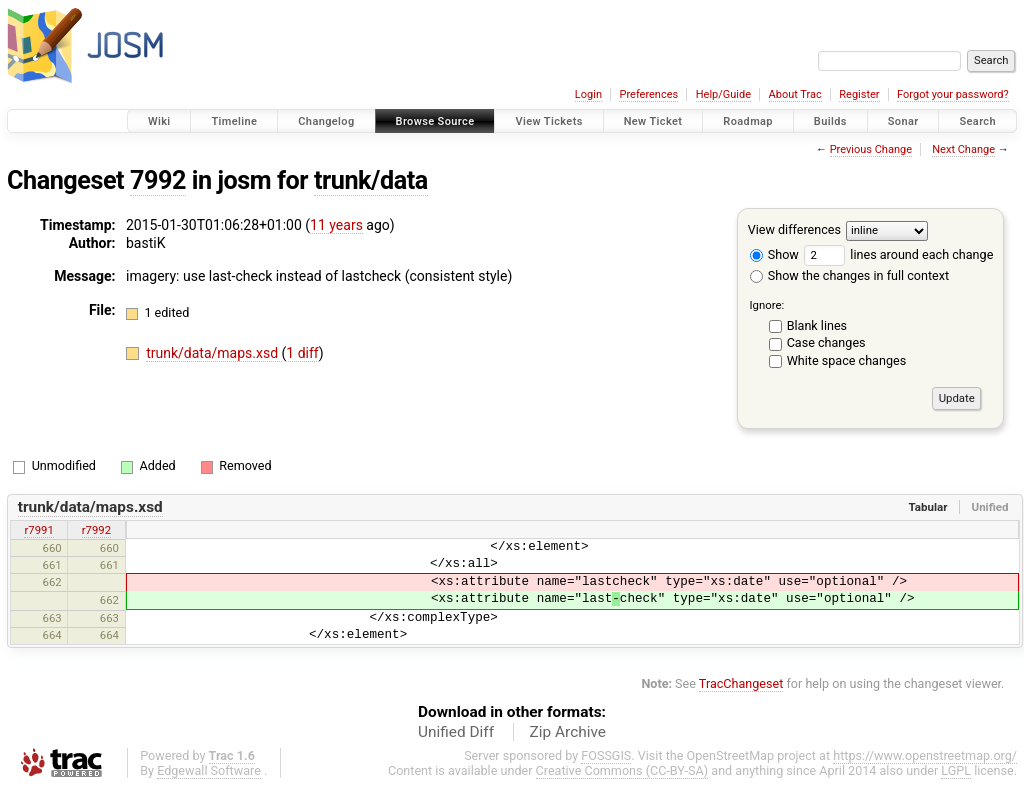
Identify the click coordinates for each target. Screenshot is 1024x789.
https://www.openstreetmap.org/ (925, 755)
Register (859, 94)
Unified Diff (456, 732)
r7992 (96, 530)
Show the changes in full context (849, 275)
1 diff (302, 353)
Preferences (648, 94)
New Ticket (653, 121)
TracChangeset (741, 683)
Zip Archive (568, 732)
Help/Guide (723, 94)
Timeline (234, 121)
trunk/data (371, 180)
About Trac (795, 94)
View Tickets (548, 121)
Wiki (159, 121)
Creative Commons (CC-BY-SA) (622, 770)
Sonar (903, 121)
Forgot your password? (953, 94)
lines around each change (898, 254)
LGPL (956, 770)
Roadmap (748, 121)
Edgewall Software (209, 770)
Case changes (826, 342)
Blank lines (817, 325)
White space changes (847, 360)
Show (774, 254)
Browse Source (435, 121)
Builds (830, 121)
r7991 (38, 530)
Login (588, 94)
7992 (158, 180)
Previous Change (871, 149)
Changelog (326, 121)
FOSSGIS (606, 755)
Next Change (963, 149)
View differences (794, 229)
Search (977, 121)
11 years (336, 225)
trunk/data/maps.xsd (213, 353)
